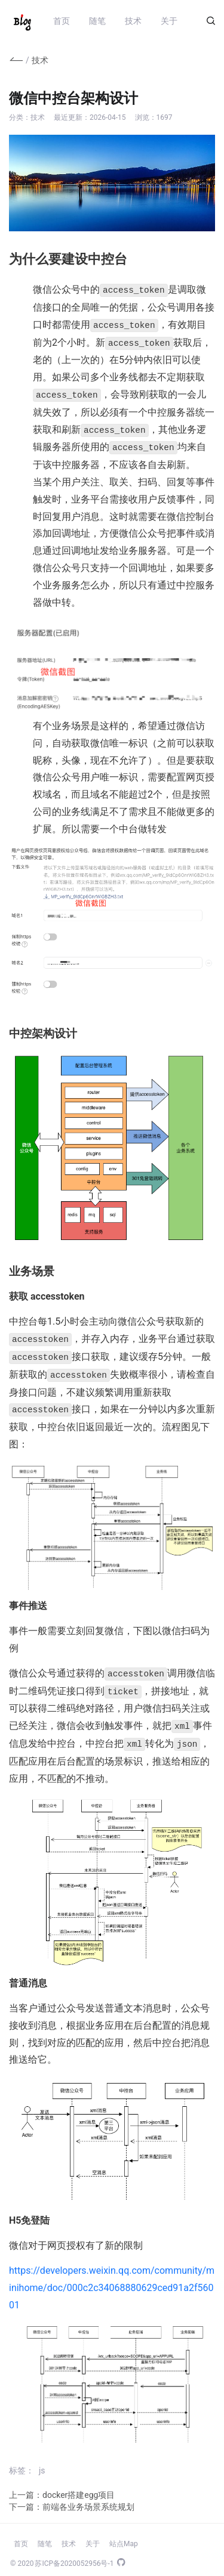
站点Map (123, 2535)
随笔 (97, 21)
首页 (61, 21)
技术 (133, 21)
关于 (169, 21)
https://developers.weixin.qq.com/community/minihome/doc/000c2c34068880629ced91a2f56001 (111, 2279)
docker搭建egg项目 (78, 2486)
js (42, 2462)
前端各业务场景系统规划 (88, 2498)
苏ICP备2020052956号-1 (74, 2555)
